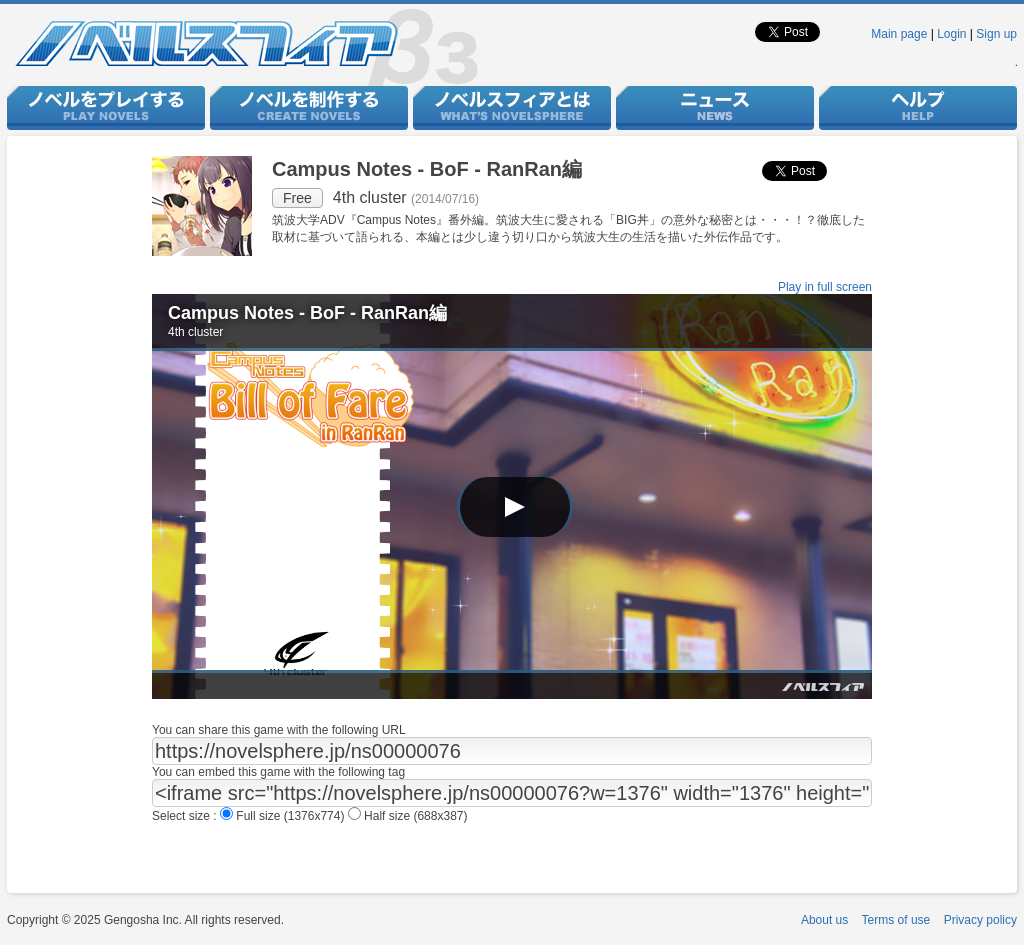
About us (824, 920)
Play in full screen (825, 287)
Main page (899, 34)
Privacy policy (980, 920)
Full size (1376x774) (284, 816)
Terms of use (896, 920)
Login (951, 34)
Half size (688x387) (408, 816)
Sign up (996, 34)
